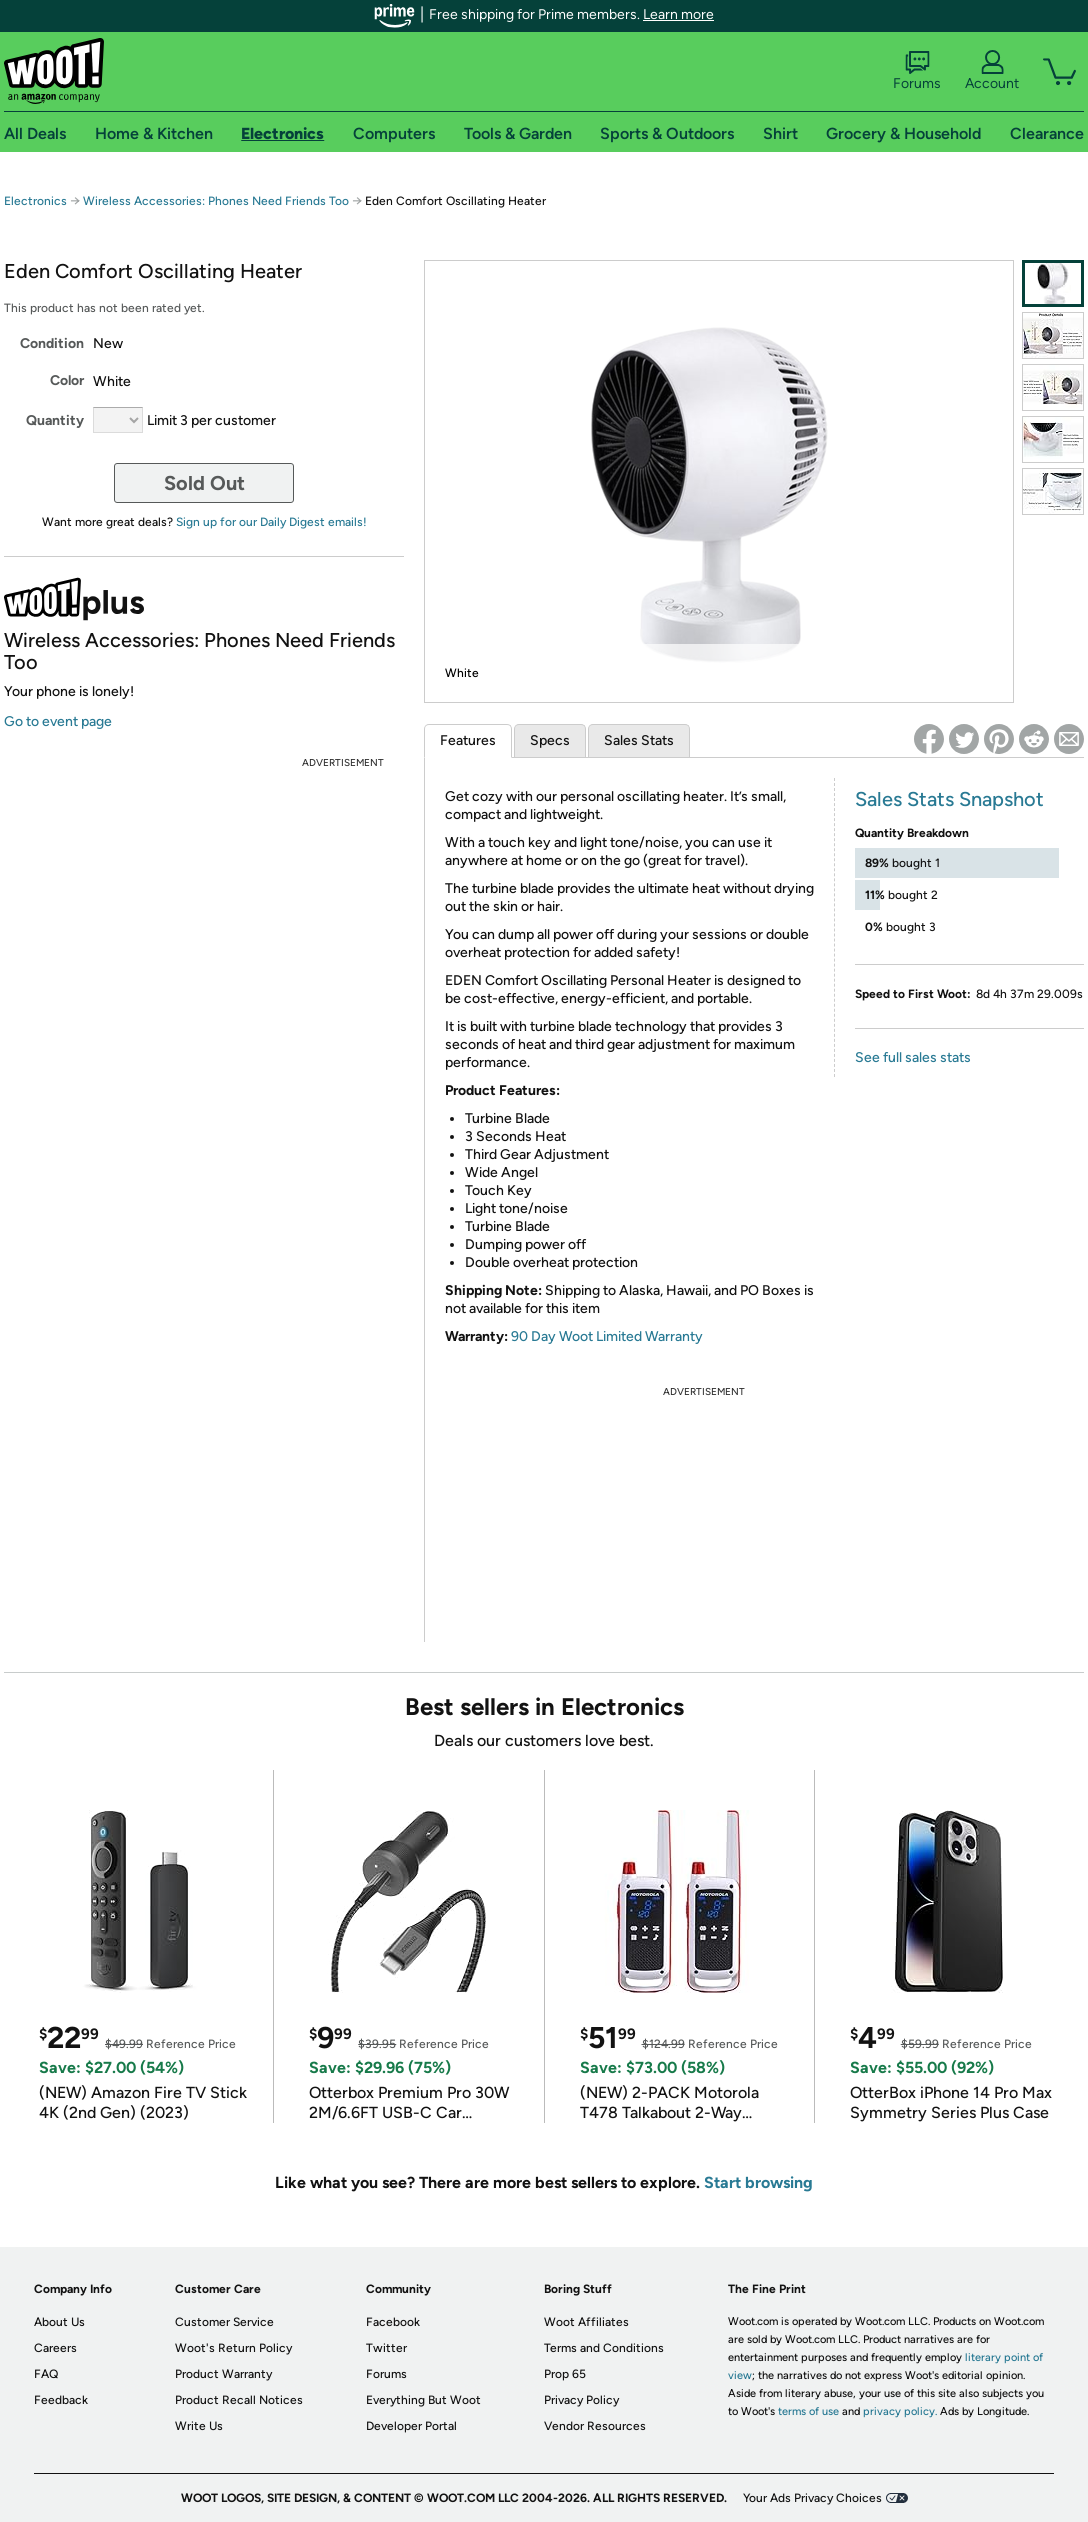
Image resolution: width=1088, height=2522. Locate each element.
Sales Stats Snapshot (949, 799)
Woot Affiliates (586, 2322)
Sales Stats (639, 740)
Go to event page (58, 721)
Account (992, 71)
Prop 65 (565, 2374)
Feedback (61, 2400)
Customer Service (224, 2322)
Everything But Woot (423, 2400)
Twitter (386, 2348)
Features (468, 740)
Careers (55, 2348)
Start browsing (758, 2182)
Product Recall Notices (239, 2400)
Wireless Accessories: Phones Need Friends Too (216, 201)
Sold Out (204, 483)
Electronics (35, 201)
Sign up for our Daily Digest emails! (271, 522)
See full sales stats (913, 1057)
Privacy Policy (581, 2400)
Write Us (199, 2426)
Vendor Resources (595, 2426)
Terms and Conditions (604, 2348)
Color (67, 380)
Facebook (393, 2322)
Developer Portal (411, 2426)
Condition (52, 343)
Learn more (678, 14)
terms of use (808, 2411)
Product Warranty (223, 2374)
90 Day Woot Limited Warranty (607, 1336)
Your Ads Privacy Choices (812, 2498)
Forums (917, 71)
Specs (550, 740)
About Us (59, 2322)
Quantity (55, 420)
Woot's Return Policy (233, 2348)
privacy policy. (900, 2411)
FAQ (46, 2374)
